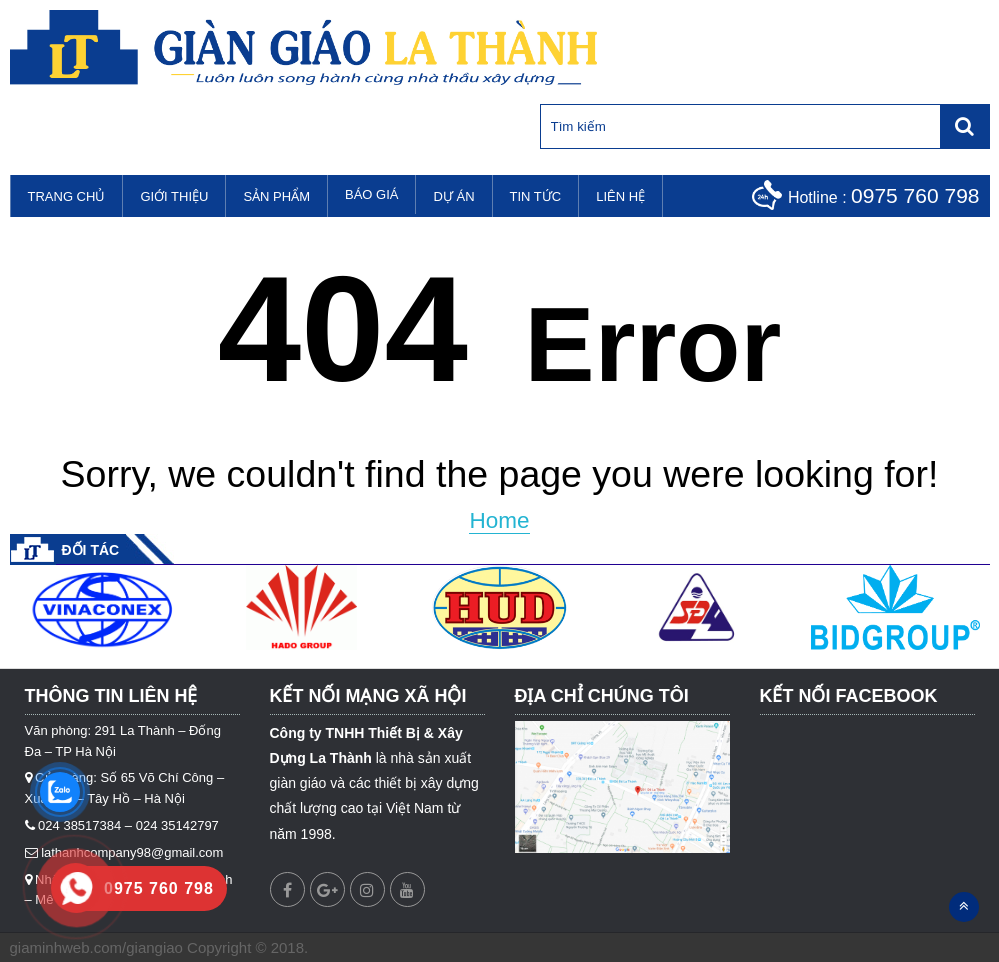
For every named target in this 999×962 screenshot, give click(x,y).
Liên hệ (620, 196)
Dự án (453, 196)
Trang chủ (67, 196)
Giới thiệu (174, 196)
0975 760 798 (915, 195)
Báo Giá (371, 194)
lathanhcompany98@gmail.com (132, 852)
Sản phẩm (276, 196)
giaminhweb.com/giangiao (96, 947)
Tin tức (536, 196)
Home (499, 520)
